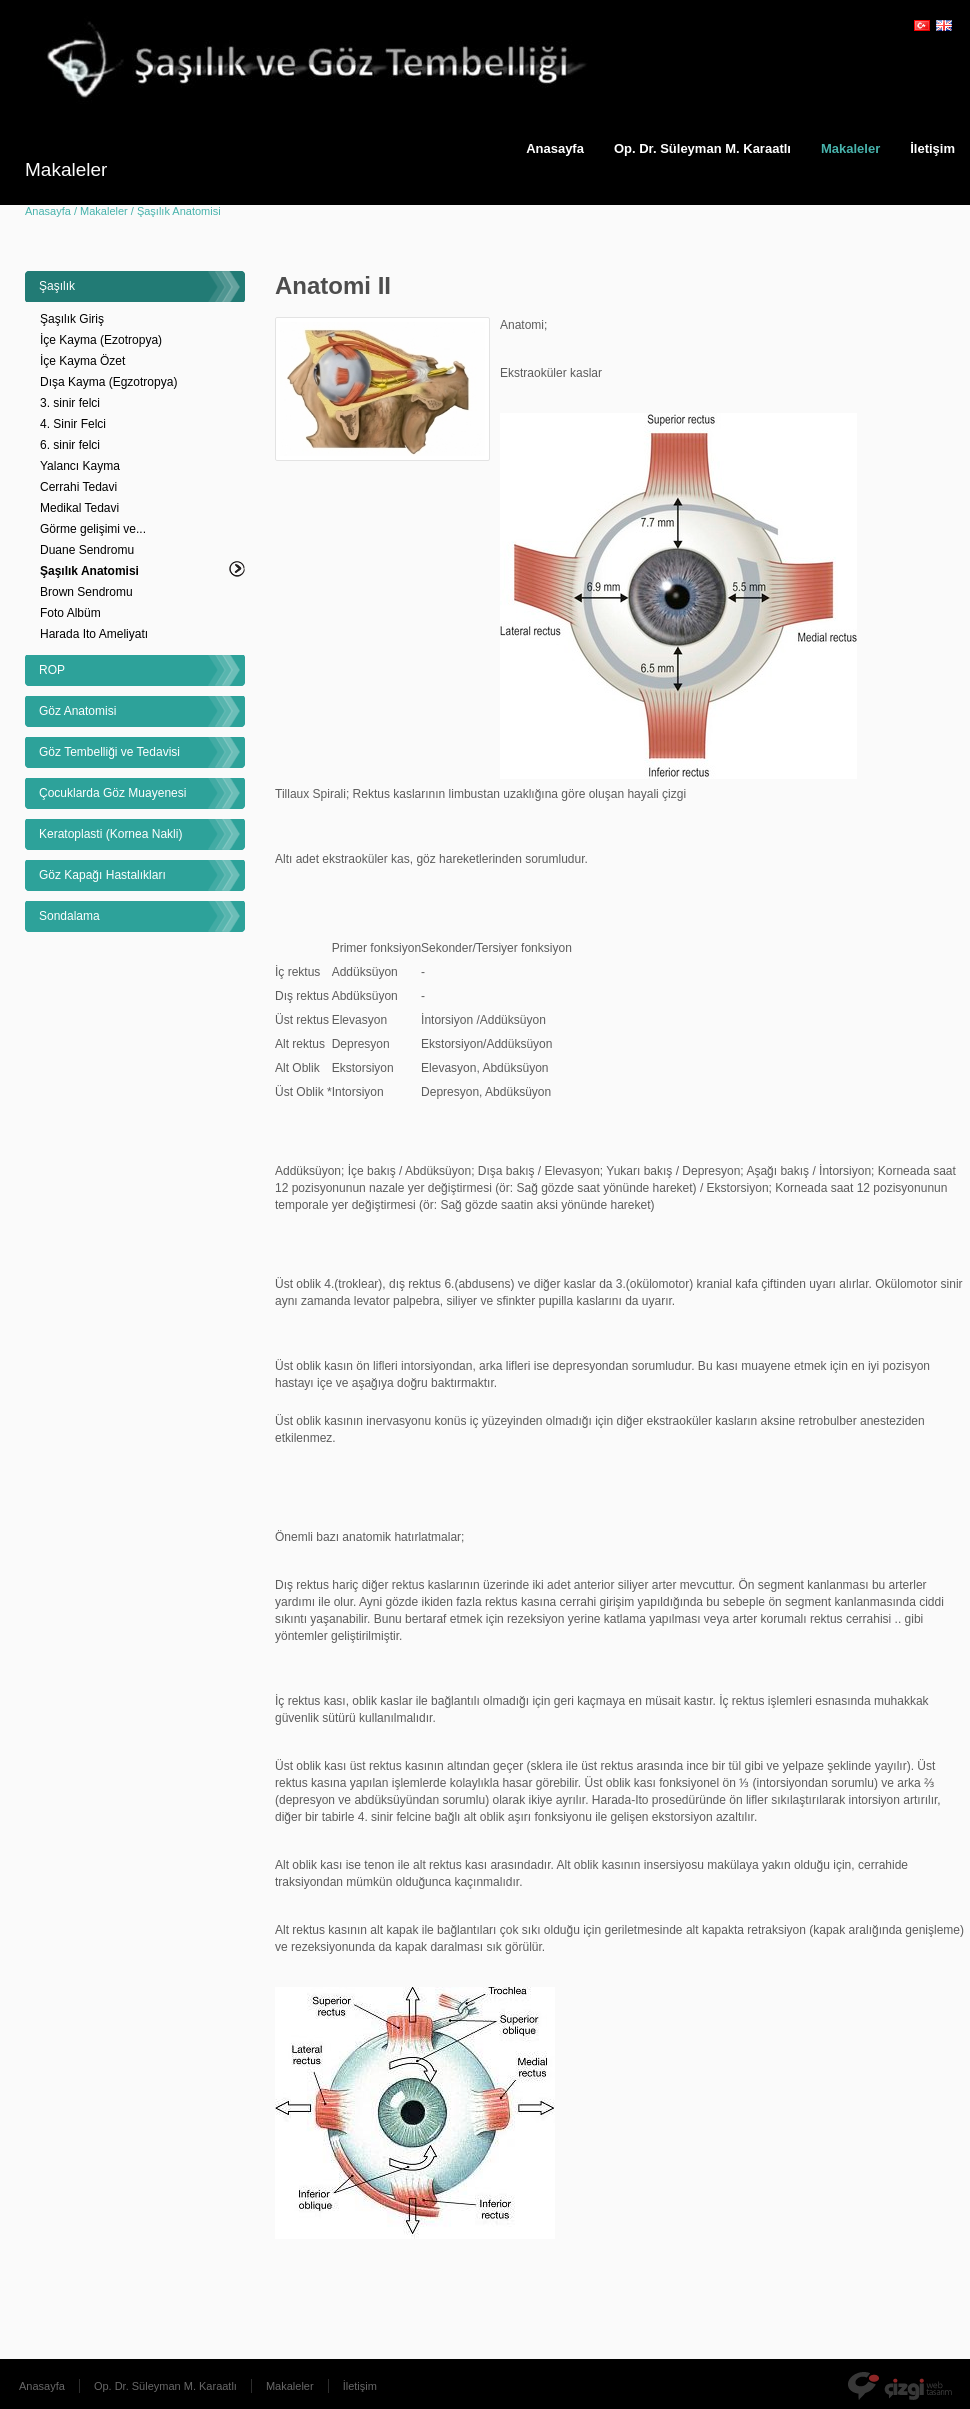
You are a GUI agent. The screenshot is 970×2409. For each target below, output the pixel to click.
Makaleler (850, 148)
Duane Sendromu (87, 550)
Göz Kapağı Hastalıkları (102, 875)
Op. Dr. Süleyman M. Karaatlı (702, 148)
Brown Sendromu (86, 592)
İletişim (360, 2386)
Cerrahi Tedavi (78, 487)
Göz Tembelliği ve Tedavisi (109, 752)
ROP (52, 670)
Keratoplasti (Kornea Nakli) (110, 834)
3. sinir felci (70, 403)
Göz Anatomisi (77, 711)
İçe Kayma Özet (82, 361)
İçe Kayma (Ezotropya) (101, 340)
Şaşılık (57, 286)
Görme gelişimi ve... (93, 529)
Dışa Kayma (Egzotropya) (108, 382)
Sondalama (69, 916)
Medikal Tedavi (79, 508)
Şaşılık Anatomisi (89, 571)
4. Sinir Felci (73, 424)
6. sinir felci (70, 445)
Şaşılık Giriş (72, 319)
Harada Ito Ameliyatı (94, 634)
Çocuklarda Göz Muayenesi (112, 793)
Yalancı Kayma (80, 466)
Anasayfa (555, 148)
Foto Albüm (70, 613)
